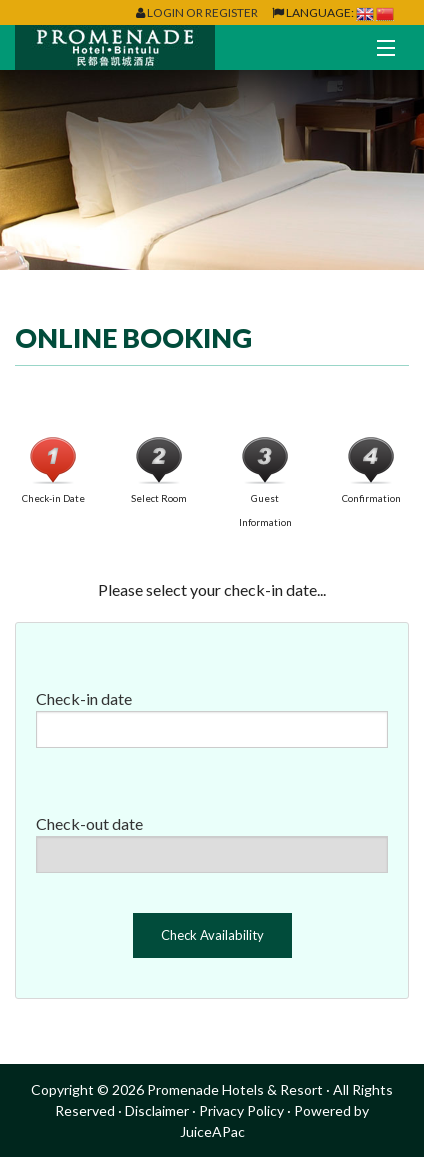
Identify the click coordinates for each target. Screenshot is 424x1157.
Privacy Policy (241, 1110)
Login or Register (202, 12)
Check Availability (212, 935)
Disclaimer (157, 1110)
